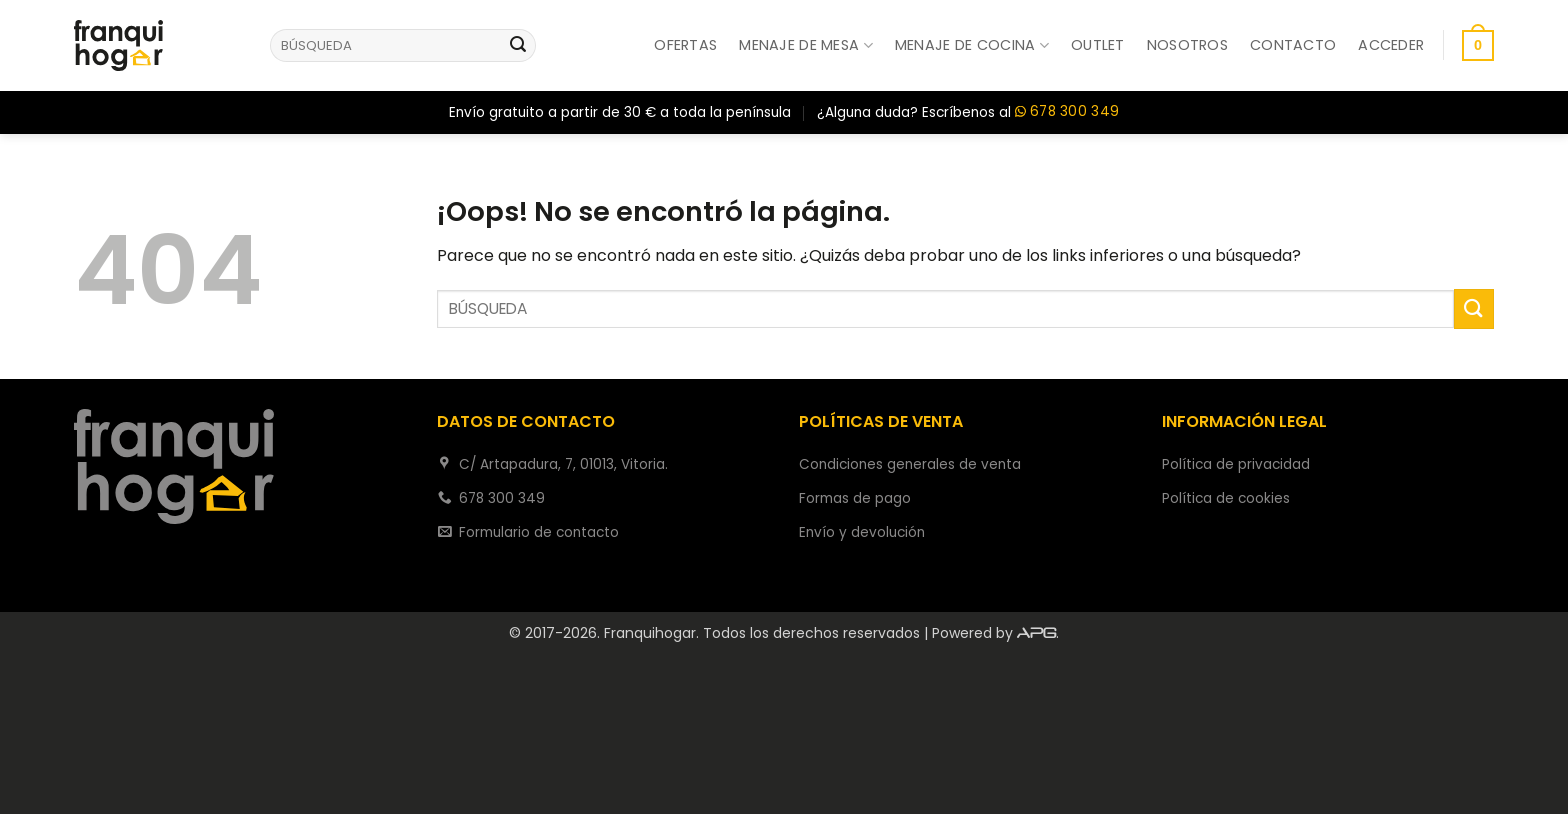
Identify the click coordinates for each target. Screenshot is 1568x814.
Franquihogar (650, 633)
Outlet (1098, 45)
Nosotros (1187, 45)
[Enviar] (518, 46)
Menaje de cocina (972, 45)
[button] (1391, 45)
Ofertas (685, 45)
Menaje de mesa (806, 45)
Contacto (1293, 45)
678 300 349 (1067, 112)
